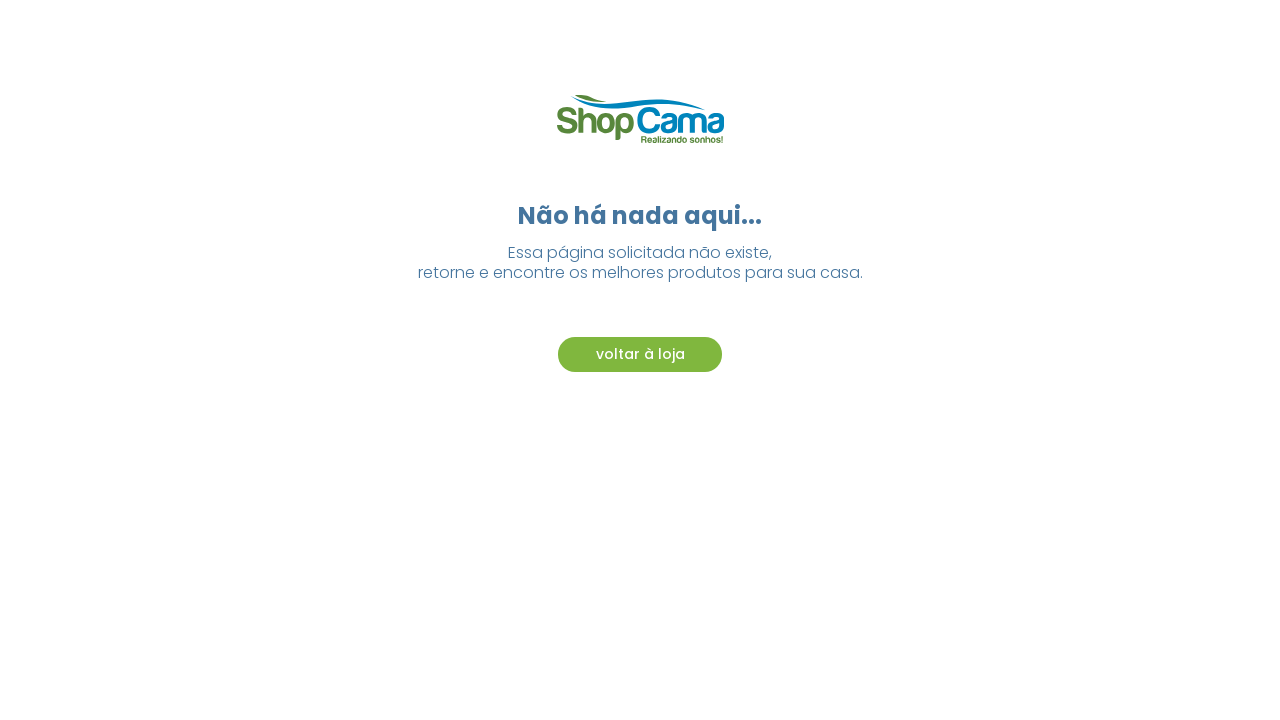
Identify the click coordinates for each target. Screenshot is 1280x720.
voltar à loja (640, 354)
